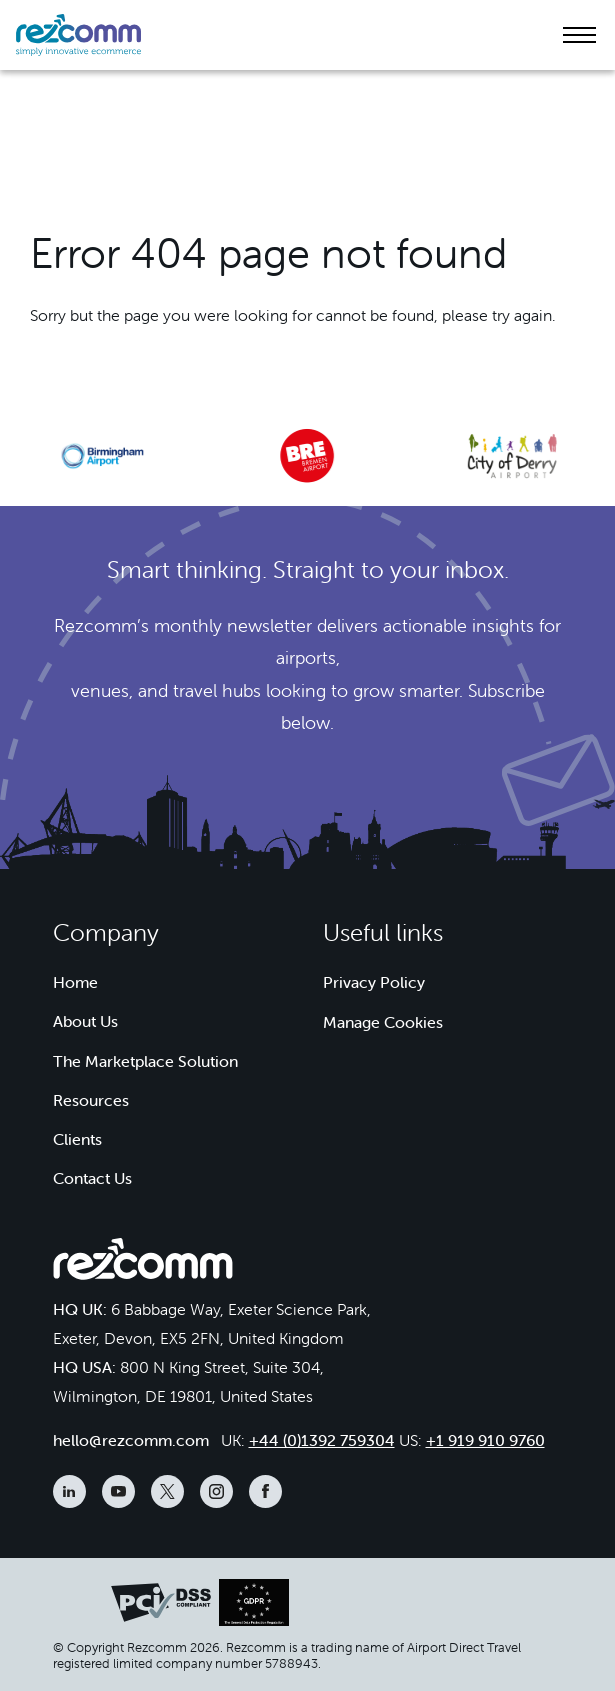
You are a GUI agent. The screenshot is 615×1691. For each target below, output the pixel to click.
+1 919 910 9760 (485, 1440)
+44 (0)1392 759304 (322, 1440)
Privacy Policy (374, 982)
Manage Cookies (383, 1022)
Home (75, 982)
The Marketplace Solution (145, 1061)
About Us (85, 1021)
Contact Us (92, 1178)
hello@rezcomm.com (131, 1440)
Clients (77, 1139)
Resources (91, 1100)
